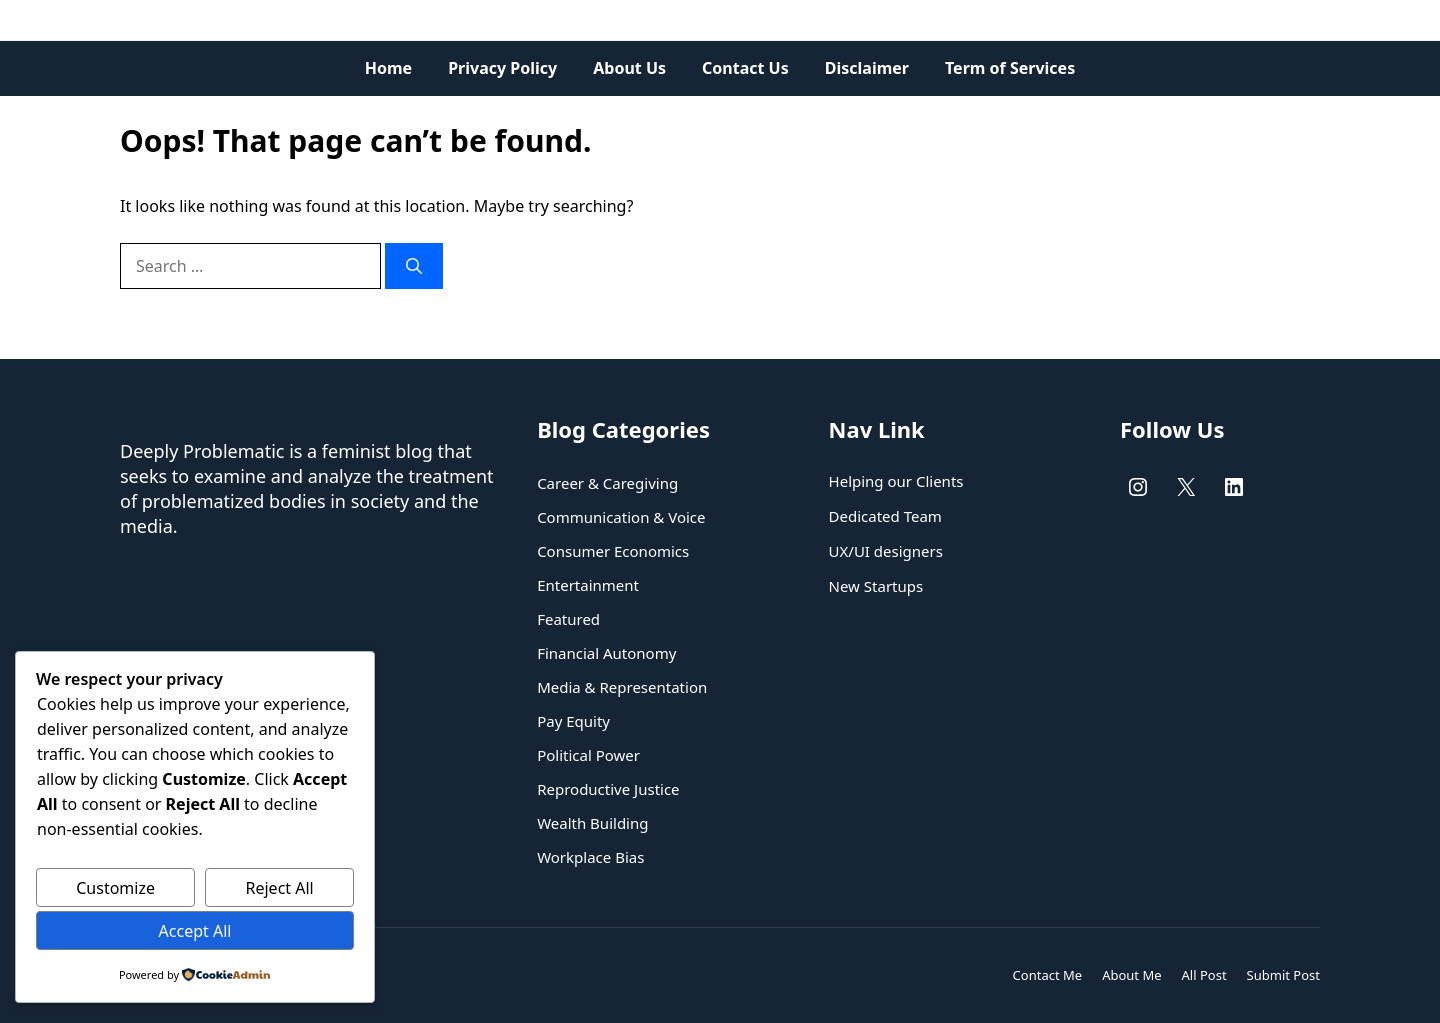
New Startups (876, 586)
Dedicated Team (885, 516)
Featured (568, 619)
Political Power (588, 755)
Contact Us (745, 68)
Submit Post (1283, 975)
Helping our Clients (896, 481)
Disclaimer (867, 68)
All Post (1204, 975)
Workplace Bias (590, 857)
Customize (115, 888)
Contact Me (1048, 975)
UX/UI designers (886, 551)
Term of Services (1010, 68)
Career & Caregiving (607, 483)
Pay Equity (573, 721)
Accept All (195, 931)
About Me (1131, 975)
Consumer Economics (613, 551)
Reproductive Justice (608, 789)
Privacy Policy (502, 68)
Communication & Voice (621, 517)
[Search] (414, 266)
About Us (629, 68)
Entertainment (588, 585)
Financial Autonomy (606, 653)
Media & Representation (622, 687)
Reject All (280, 888)
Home (388, 68)
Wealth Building (592, 823)
